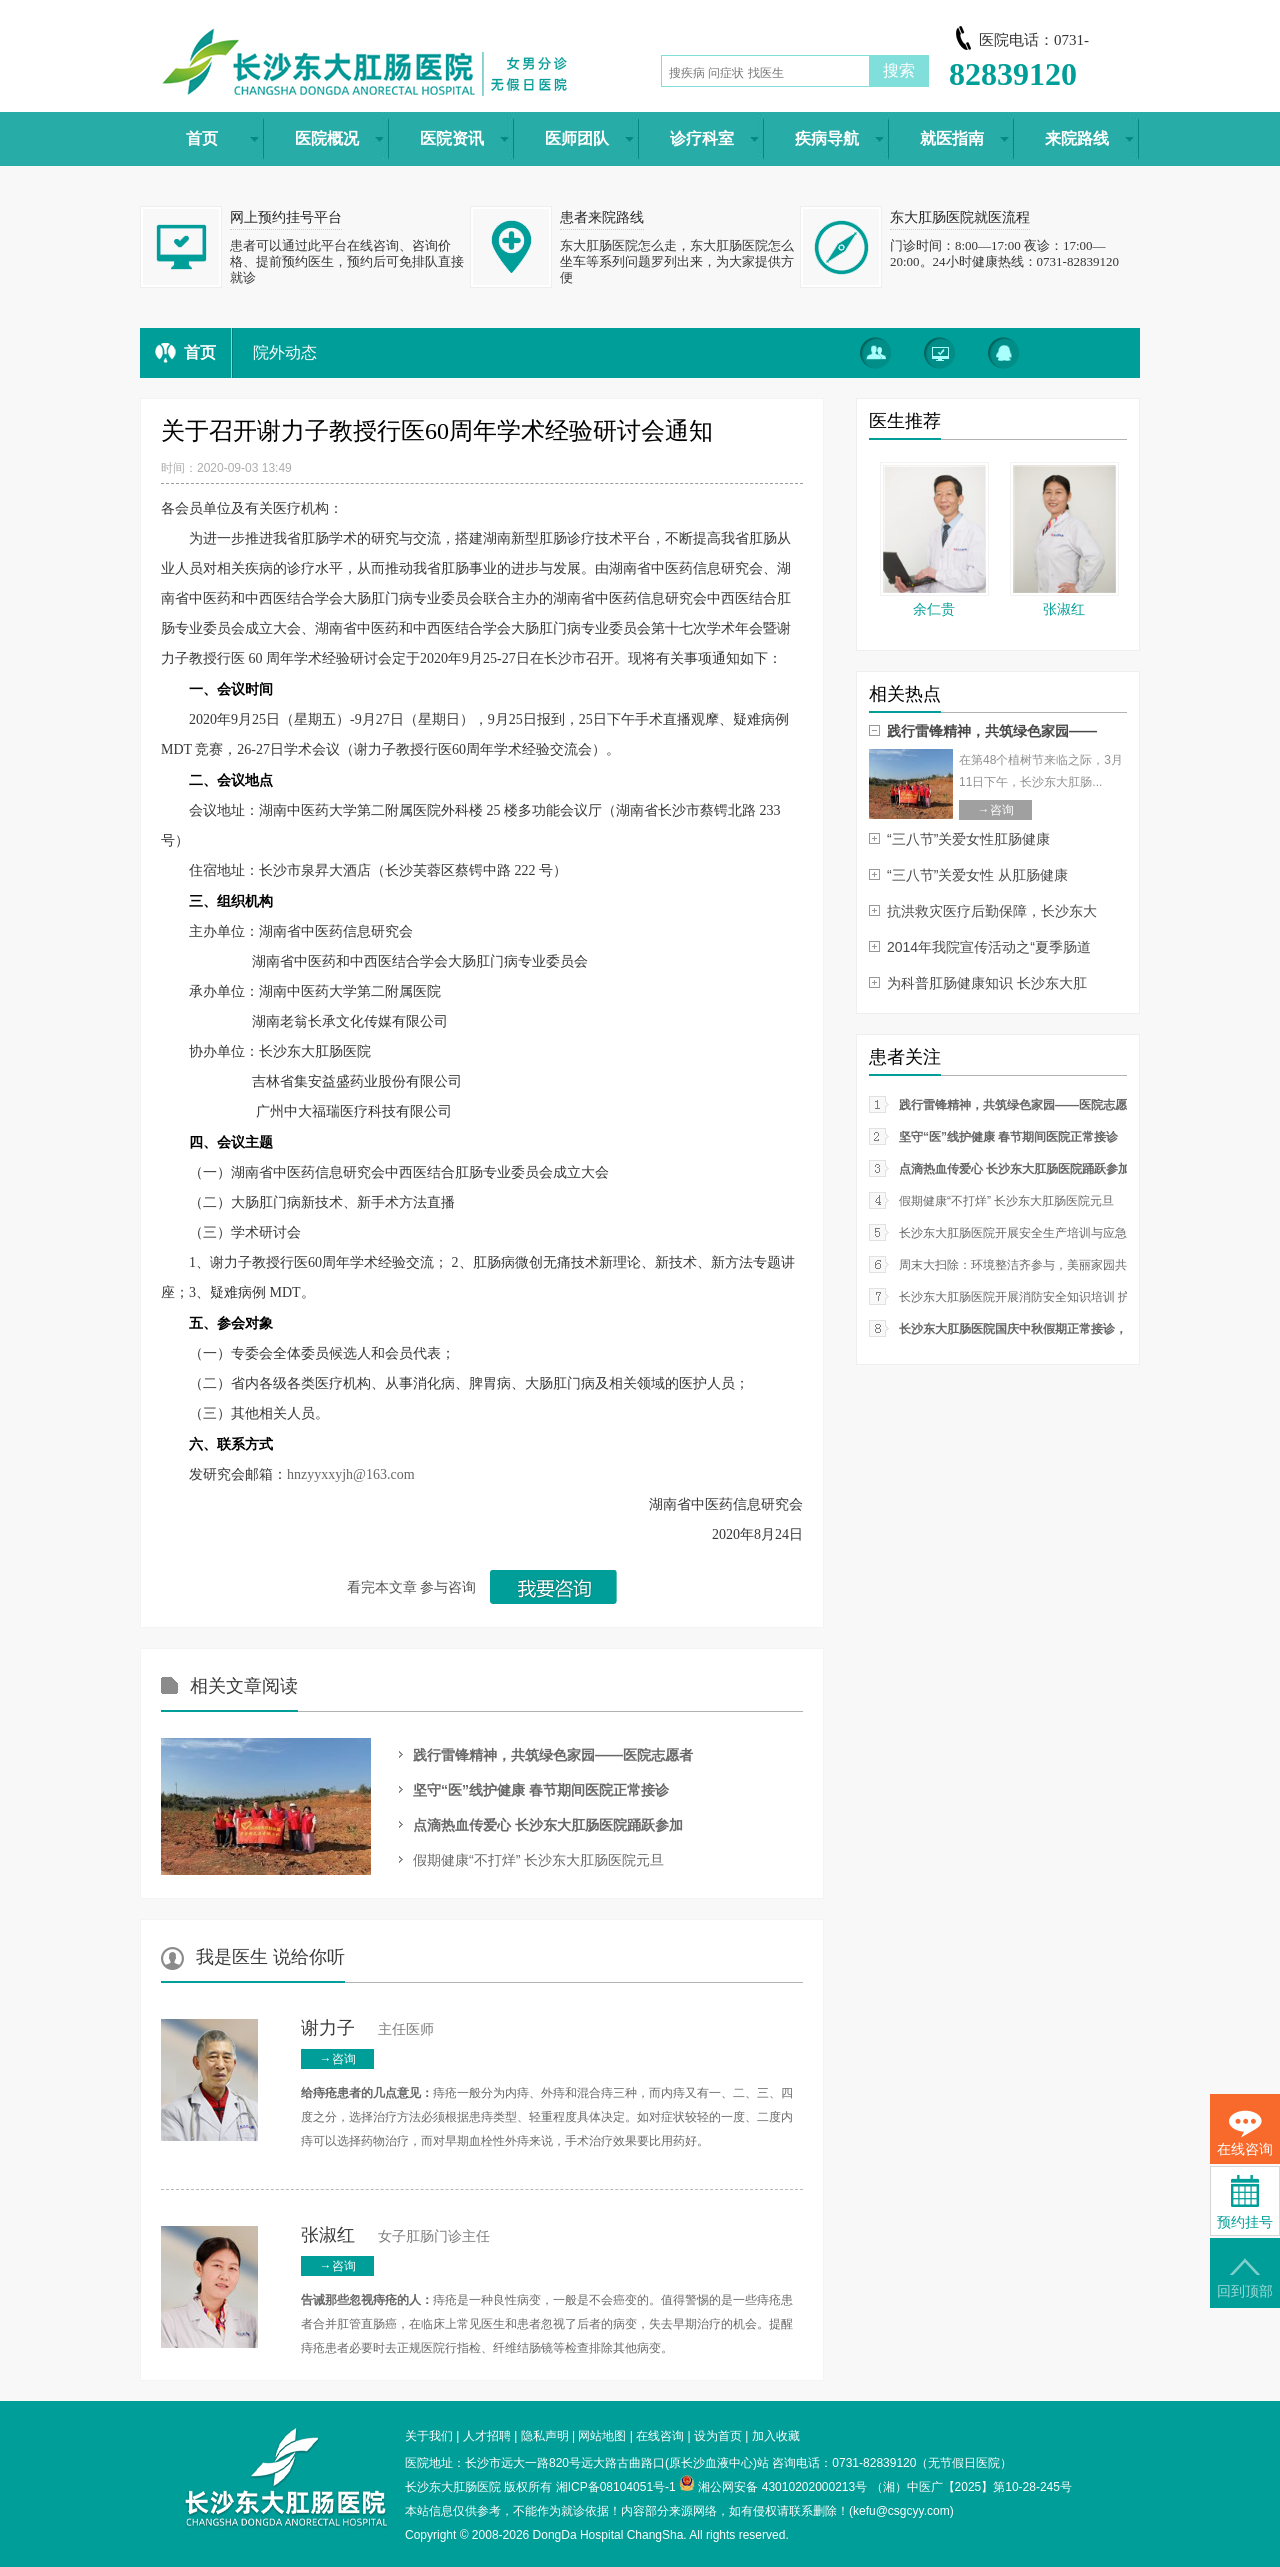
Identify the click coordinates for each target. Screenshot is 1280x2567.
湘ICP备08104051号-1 (616, 2487)
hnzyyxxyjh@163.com (351, 1474)
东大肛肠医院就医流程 (960, 217)
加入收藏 (776, 2436)
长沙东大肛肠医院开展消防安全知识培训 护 (1014, 1297)
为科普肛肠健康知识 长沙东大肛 (987, 983)
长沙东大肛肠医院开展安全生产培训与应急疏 (1019, 1233)
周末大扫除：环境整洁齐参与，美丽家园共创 (1019, 1265)
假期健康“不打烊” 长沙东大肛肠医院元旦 (538, 1860)
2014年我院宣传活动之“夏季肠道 (989, 947)
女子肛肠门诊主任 (395, 2236)
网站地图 (602, 2436)
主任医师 (367, 2029)
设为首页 (718, 2436)
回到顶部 (1245, 2278)
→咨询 (338, 2059)
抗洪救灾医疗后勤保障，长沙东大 (992, 911)
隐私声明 (545, 2436)
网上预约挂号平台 (286, 217)
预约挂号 (1245, 2202)
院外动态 (285, 352)
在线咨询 (660, 2436)
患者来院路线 (602, 217)
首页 (200, 352)
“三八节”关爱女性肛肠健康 (968, 839)
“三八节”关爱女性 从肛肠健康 (977, 875)
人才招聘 (487, 2436)
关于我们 (429, 2436)
